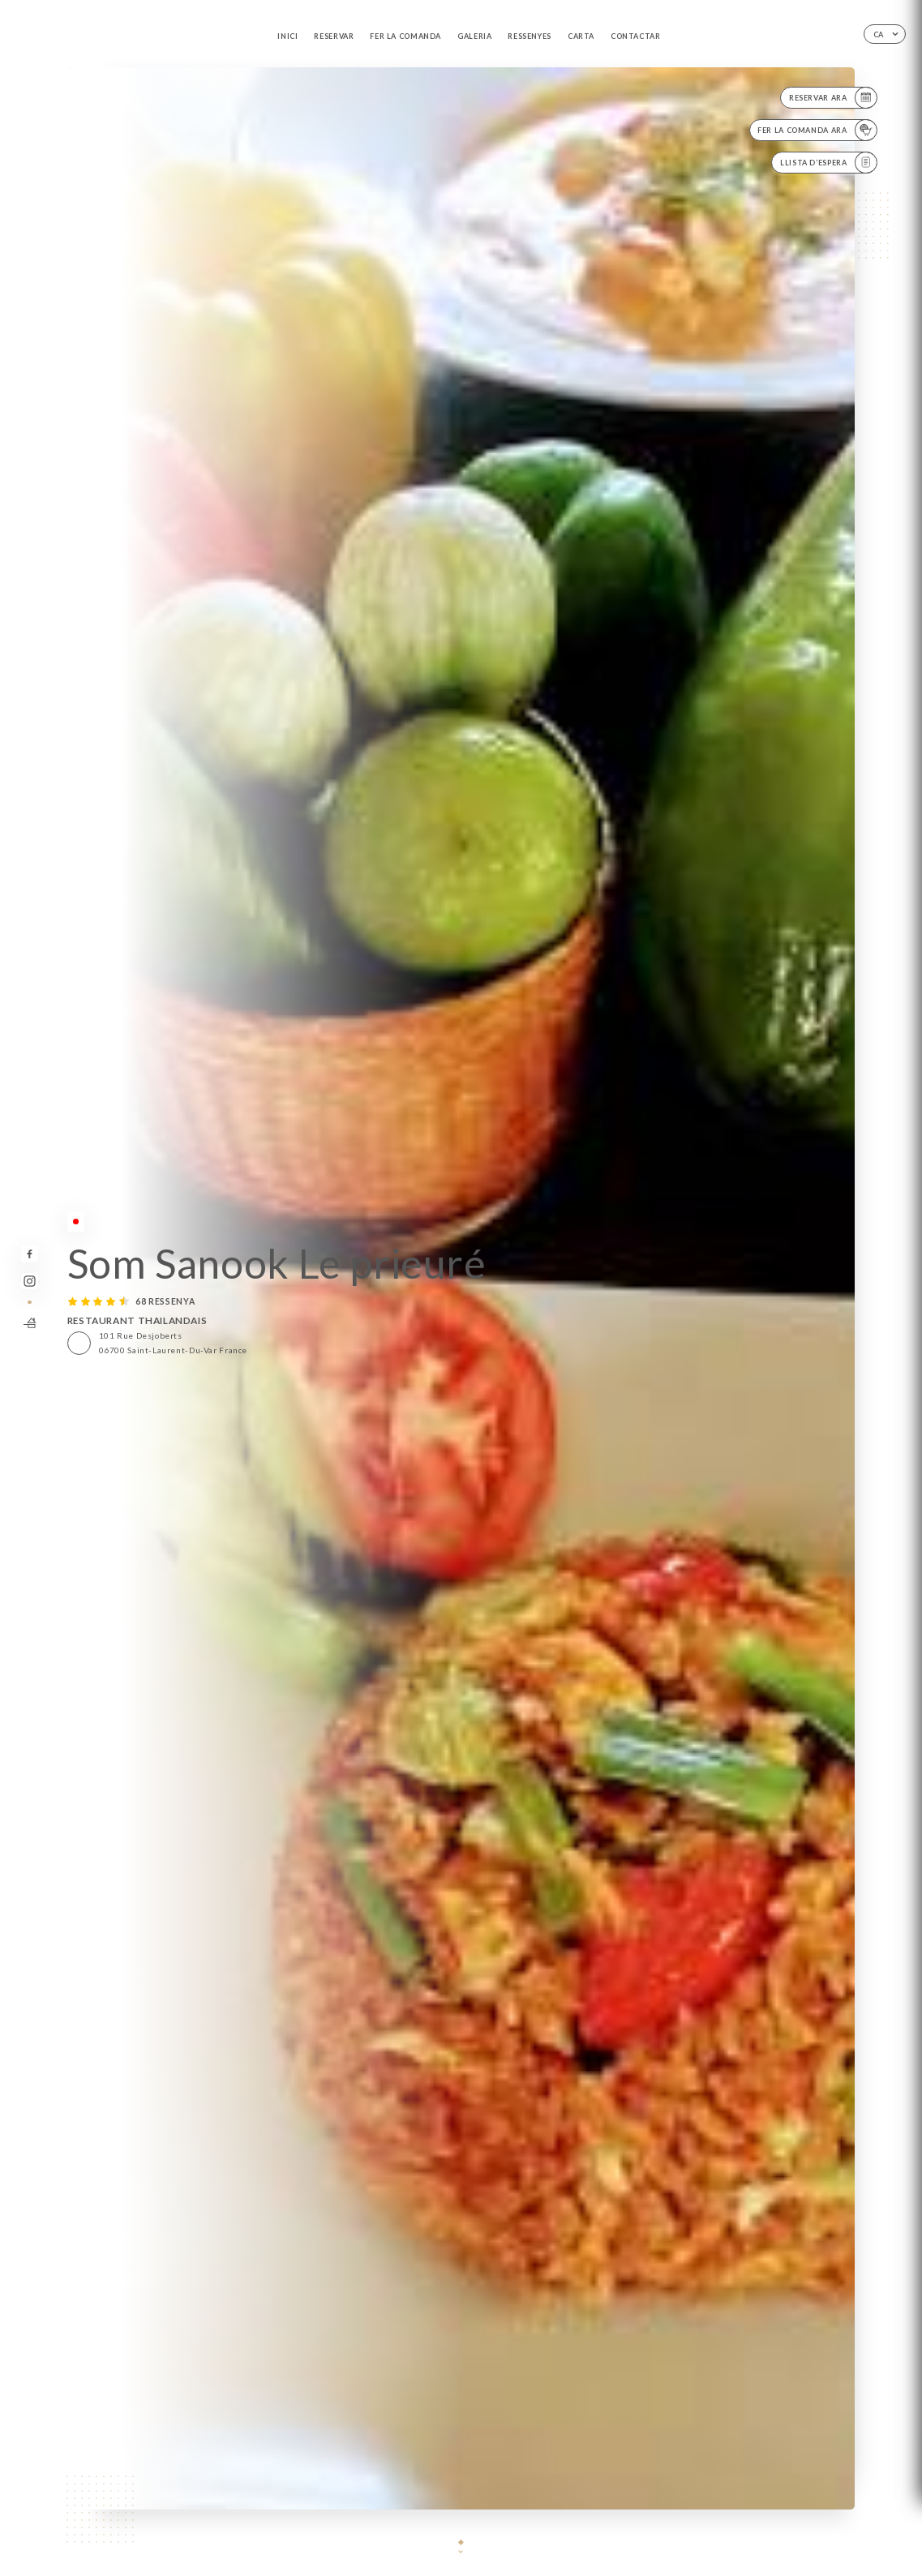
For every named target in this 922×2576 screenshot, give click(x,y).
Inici (287, 36)
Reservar (334, 36)
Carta (581, 36)
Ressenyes (529, 36)
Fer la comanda (405, 36)
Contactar (636, 36)
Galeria (474, 36)
